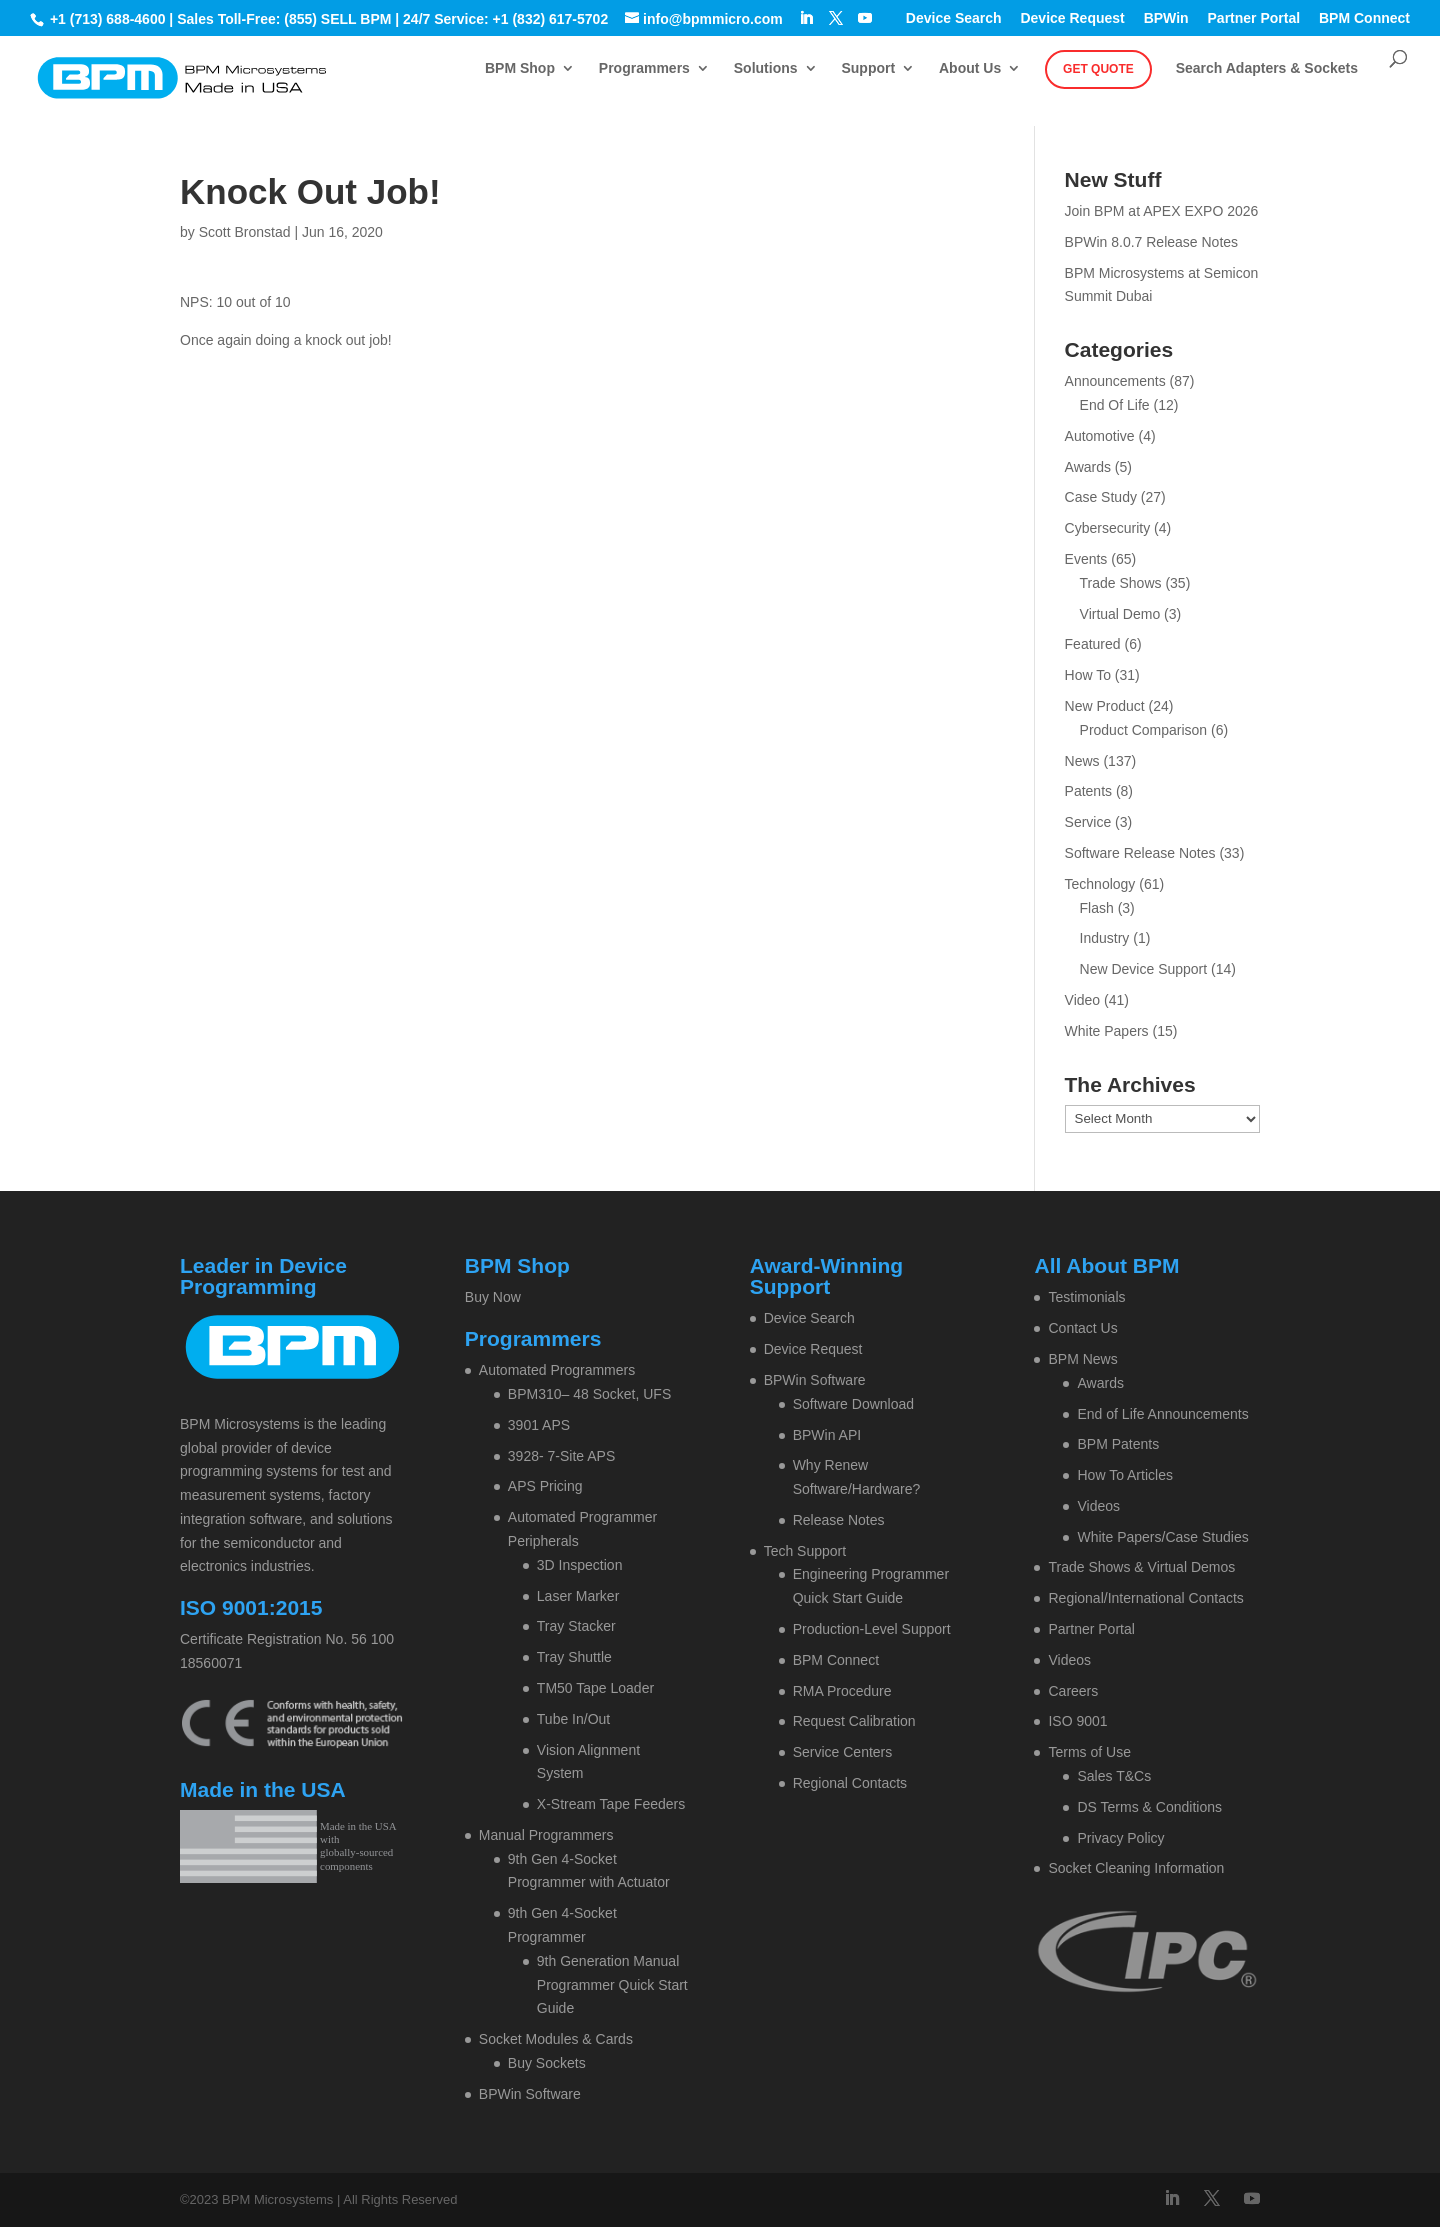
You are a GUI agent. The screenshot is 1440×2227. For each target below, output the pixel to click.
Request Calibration (854, 1721)
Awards (1088, 467)
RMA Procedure (842, 1691)
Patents (1088, 791)
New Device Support (1144, 969)
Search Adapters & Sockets (1267, 68)
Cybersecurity (1108, 528)
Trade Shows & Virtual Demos (1141, 1567)
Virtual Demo (1120, 614)
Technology (1100, 884)
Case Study (1101, 497)
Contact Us (1082, 1328)
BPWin (1166, 18)
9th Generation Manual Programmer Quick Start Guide (612, 1985)
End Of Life (1115, 405)
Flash (1097, 908)
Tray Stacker (576, 1626)
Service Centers (843, 1752)
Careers (1073, 1691)
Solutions (766, 68)
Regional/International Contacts (1145, 1598)
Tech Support (805, 1551)
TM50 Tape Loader (595, 1688)
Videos (1098, 1506)
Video (1083, 1000)
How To (1088, 675)
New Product (1105, 706)
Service (1088, 822)
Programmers (644, 68)
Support (868, 68)
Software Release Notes (1140, 853)
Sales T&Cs (1114, 1776)
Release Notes (839, 1520)
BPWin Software (530, 2094)
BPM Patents (1118, 1444)
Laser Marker (578, 1596)
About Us (970, 68)
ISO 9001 (1077, 1721)
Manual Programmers (546, 1835)
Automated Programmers (557, 1370)
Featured (1093, 644)
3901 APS (539, 1425)
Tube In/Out (573, 1719)
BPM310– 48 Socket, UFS (589, 1394)
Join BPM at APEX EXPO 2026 (1162, 211)
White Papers (1107, 1031)
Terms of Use (1089, 1752)
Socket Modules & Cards (556, 2039)
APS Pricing (545, 1486)
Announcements (1115, 381)
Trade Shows (1121, 583)
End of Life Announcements (1162, 1414)
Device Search (954, 18)
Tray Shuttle (574, 1657)
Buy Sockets (547, 2063)
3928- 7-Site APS (561, 1456)
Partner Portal (1254, 18)
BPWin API (827, 1435)
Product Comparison (1144, 730)
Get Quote (1098, 69)
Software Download (853, 1404)
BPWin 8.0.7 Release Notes (1152, 242)
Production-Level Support (872, 1629)
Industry (1105, 938)
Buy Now (493, 1297)
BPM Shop (520, 68)
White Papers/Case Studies (1162, 1537)
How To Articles (1124, 1475)
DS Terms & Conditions (1149, 1807)
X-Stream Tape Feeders (611, 1804)
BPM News (1082, 1359)
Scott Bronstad (245, 232)
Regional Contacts (850, 1783)
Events (1086, 559)
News (1082, 761)
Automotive (1100, 436)
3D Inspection (580, 1565)
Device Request (1072, 18)
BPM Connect (1364, 18)
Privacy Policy (1120, 1838)
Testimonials (1086, 1297)
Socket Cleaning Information (1136, 1868)
